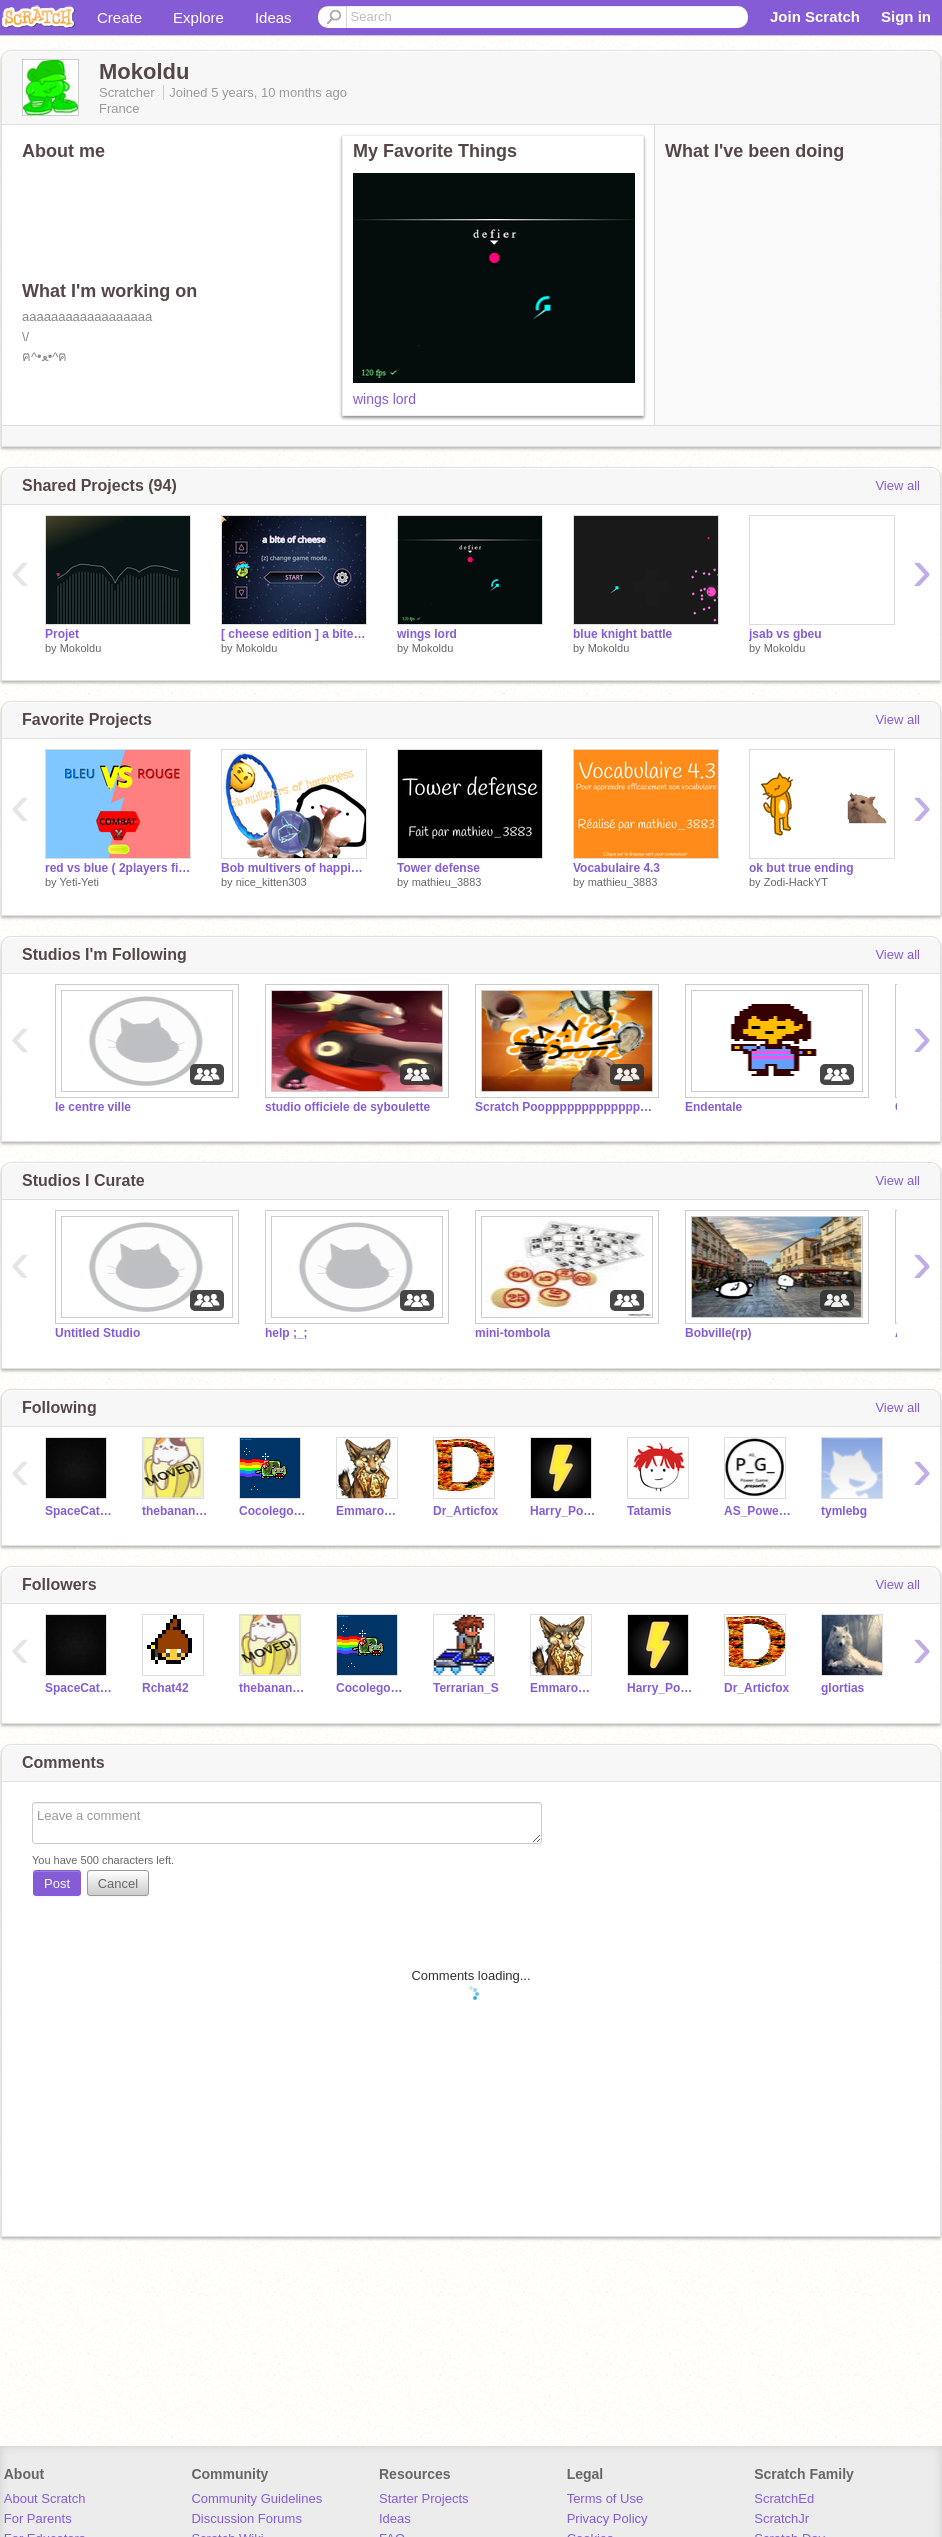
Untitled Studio (97, 1333)
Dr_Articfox (465, 1511)
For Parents (38, 2518)
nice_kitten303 (271, 882)
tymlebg (844, 1511)
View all (897, 485)
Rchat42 (165, 1688)
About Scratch (45, 2498)
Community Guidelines (256, 2498)
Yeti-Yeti (79, 882)
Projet (62, 634)
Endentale (713, 1107)
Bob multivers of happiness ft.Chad (294, 868)
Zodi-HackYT (796, 882)
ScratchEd (784, 2498)
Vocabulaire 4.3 (616, 868)
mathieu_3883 (447, 882)
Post (57, 1883)
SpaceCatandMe (78, 1511)
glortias (842, 1688)
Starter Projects (424, 2498)
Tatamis (649, 1511)
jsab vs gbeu (785, 634)
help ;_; (286, 1333)
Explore (198, 17)
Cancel (118, 1883)
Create (119, 17)
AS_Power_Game (757, 1511)
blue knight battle (622, 634)
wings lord (384, 399)
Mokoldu (81, 648)
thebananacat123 (175, 1511)
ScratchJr (781, 2518)
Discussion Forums (246, 2518)
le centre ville (93, 1107)
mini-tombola (512, 1333)
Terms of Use (605, 2498)
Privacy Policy (607, 2518)
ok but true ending (801, 868)
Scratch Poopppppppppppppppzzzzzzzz (565, 1107)
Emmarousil (369, 1511)
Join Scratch (815, 16)
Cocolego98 (272, 1511)
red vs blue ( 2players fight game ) (118, 868)
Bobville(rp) (718, 1333)
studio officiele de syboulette (347, 1107)
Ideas (273, 17)
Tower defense (438, 868)
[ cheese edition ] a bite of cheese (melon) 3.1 (294, 634)
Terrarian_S (466, 1688)
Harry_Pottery (563, 1511)
